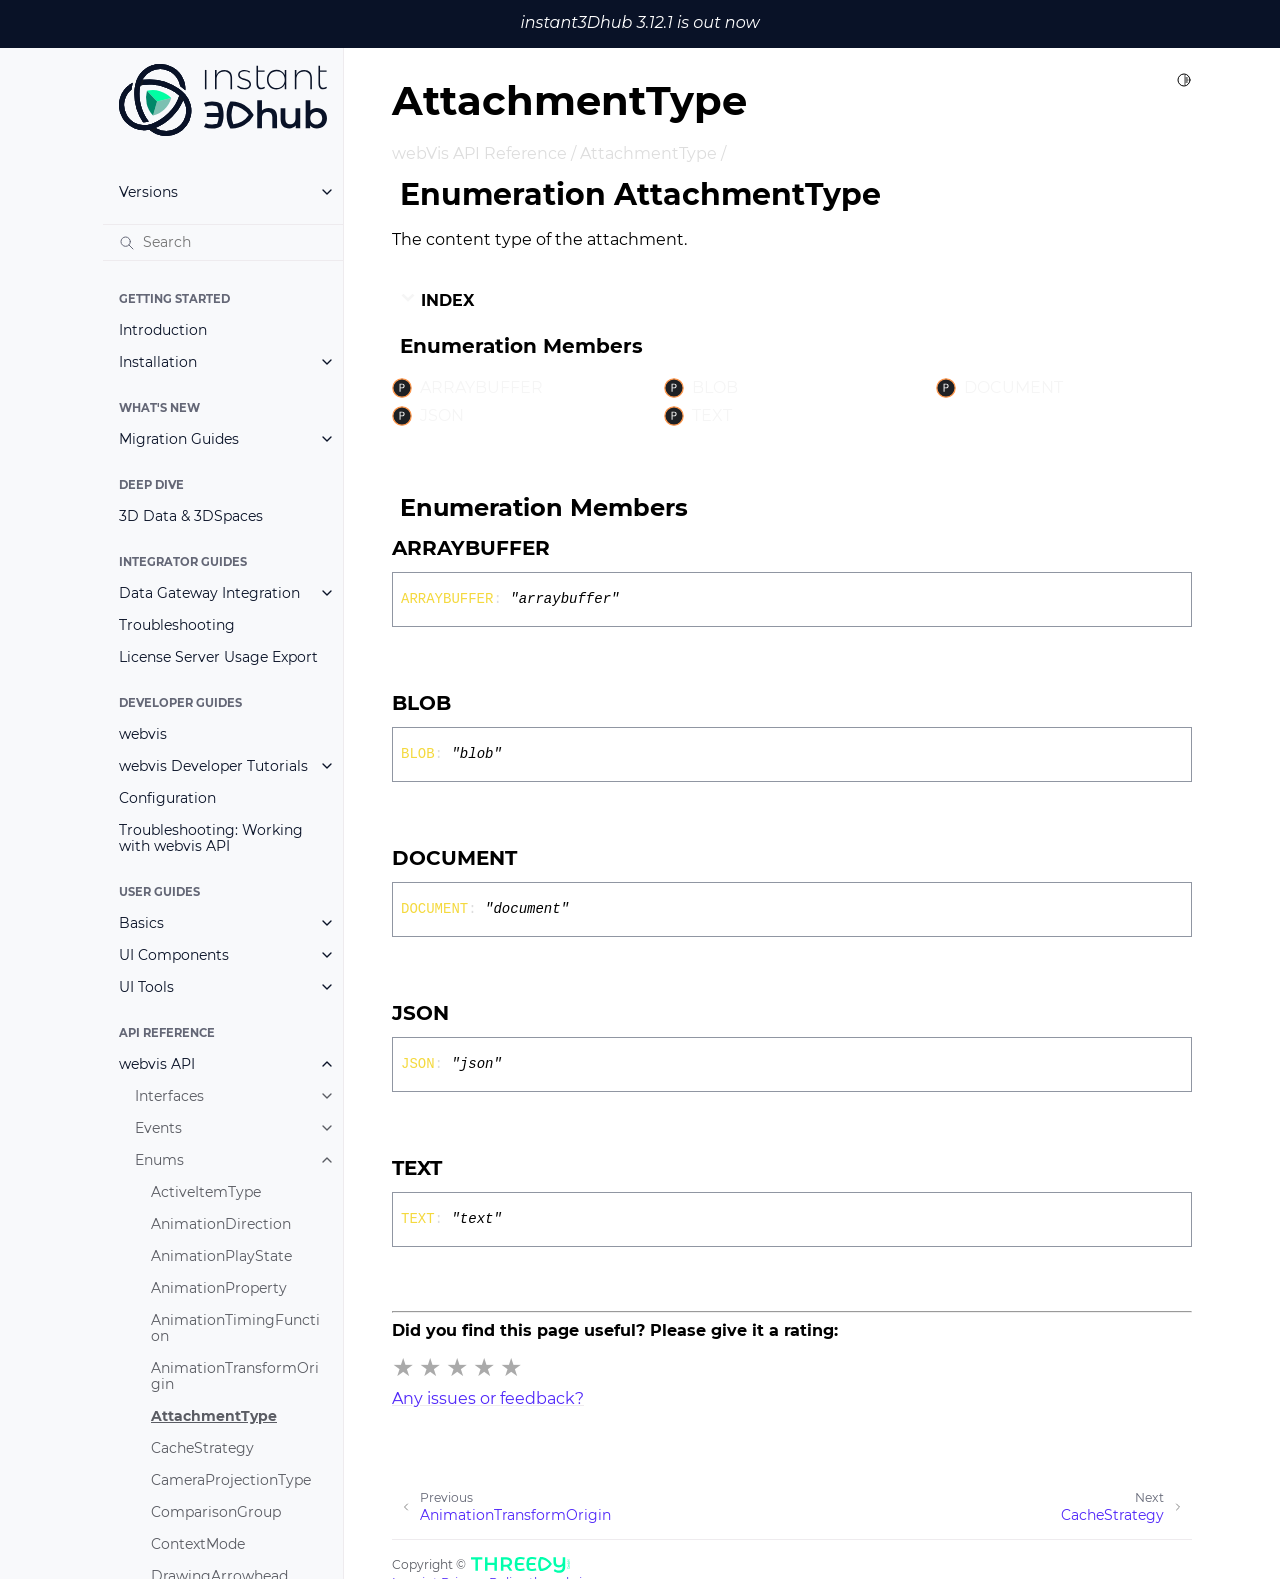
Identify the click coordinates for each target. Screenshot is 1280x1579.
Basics (141, 923)
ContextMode (198, 1544)
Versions (148, 192)
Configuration (167, 798)
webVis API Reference (479, 153)
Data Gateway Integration (209, 593)
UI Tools (146, 987)
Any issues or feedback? (488, 1398)
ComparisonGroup (216, 1512)
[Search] (223, 242)
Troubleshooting (177, 625)
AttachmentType (214, 1416)
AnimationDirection (221, 1224)
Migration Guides (179, 439)
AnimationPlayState (221, 1256)
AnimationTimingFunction (235, 1328)
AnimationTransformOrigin (235, 1376)
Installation (158, 362)
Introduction (163, 330)
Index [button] (437, 300)
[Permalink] (568, 548)
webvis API (157, 1064)
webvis (143, 734)
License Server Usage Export (218, 657)
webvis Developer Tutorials (213, 766)
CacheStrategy (202, 1448)
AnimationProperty (219, 1288)
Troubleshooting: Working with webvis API (211, 838)
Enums (159, 1160)
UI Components (174, 955)
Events (158, 1128)
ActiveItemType (206, 1192)
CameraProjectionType (231, 1480)
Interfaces (169, 1096)
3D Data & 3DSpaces (191, 516)
